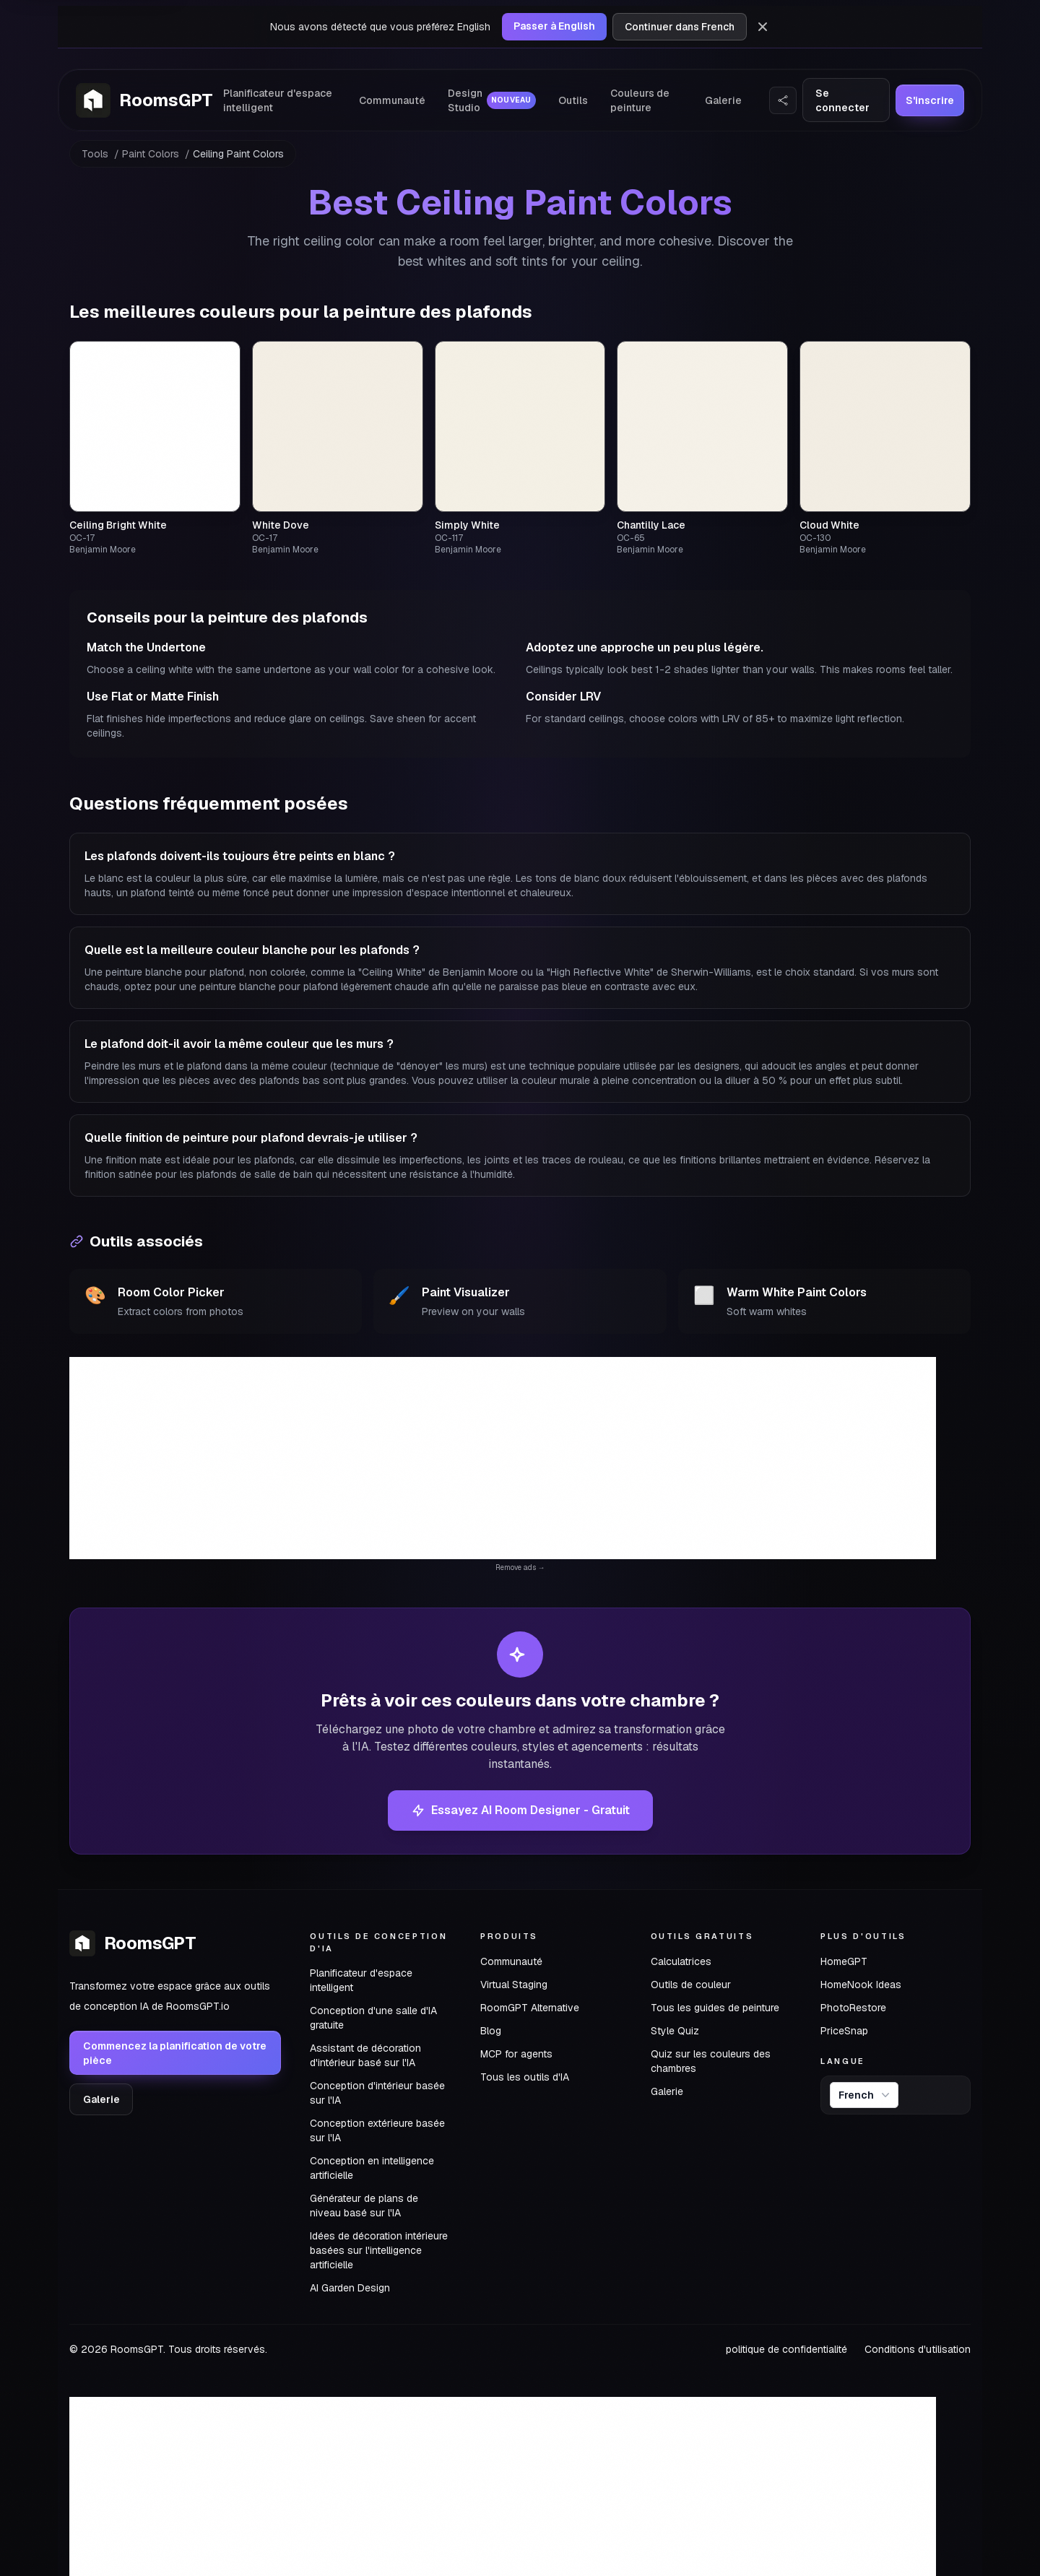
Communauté (392, 100)
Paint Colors (150, 153)
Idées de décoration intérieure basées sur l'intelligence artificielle (379, 2250)
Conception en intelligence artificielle (372, 2168)
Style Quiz (675, 2030)
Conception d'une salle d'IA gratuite (373, 2017)
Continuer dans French (679, 26)
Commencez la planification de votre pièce (174, 2053)
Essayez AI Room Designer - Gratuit (520, 1810)
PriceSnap (844, 2030)
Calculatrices (681, 1961)
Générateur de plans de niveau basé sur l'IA (364, 2205)
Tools (95, 153)
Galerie (723, 100)
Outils (573, 100)
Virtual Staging (513, 1984)
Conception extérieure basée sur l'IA (377, 2130)
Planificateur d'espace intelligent (277, 100)
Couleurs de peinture (640, 100)
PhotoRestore (853, 2007)
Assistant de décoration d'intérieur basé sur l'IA (365, 2055)
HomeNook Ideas (860, 1984)
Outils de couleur (691, 1984)
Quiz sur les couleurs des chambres (711, 2061)
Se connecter (842, 100)
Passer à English (554, 25)
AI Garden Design (350, 2287)
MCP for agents (516, 2053)
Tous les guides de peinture (715, 2007)
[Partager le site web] (783, 100)
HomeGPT (843, 1961)
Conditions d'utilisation (917, 2349)
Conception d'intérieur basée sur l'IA (377, 2093)
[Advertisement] (502, 1458)
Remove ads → (520, 1567)
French (865, 2095)
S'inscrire (930, 100)
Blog (490, 2030)
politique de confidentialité (786, 2349)
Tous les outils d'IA (524, 2076)
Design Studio (492, 100)
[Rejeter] (762, 26)
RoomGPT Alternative (529, 2007)
